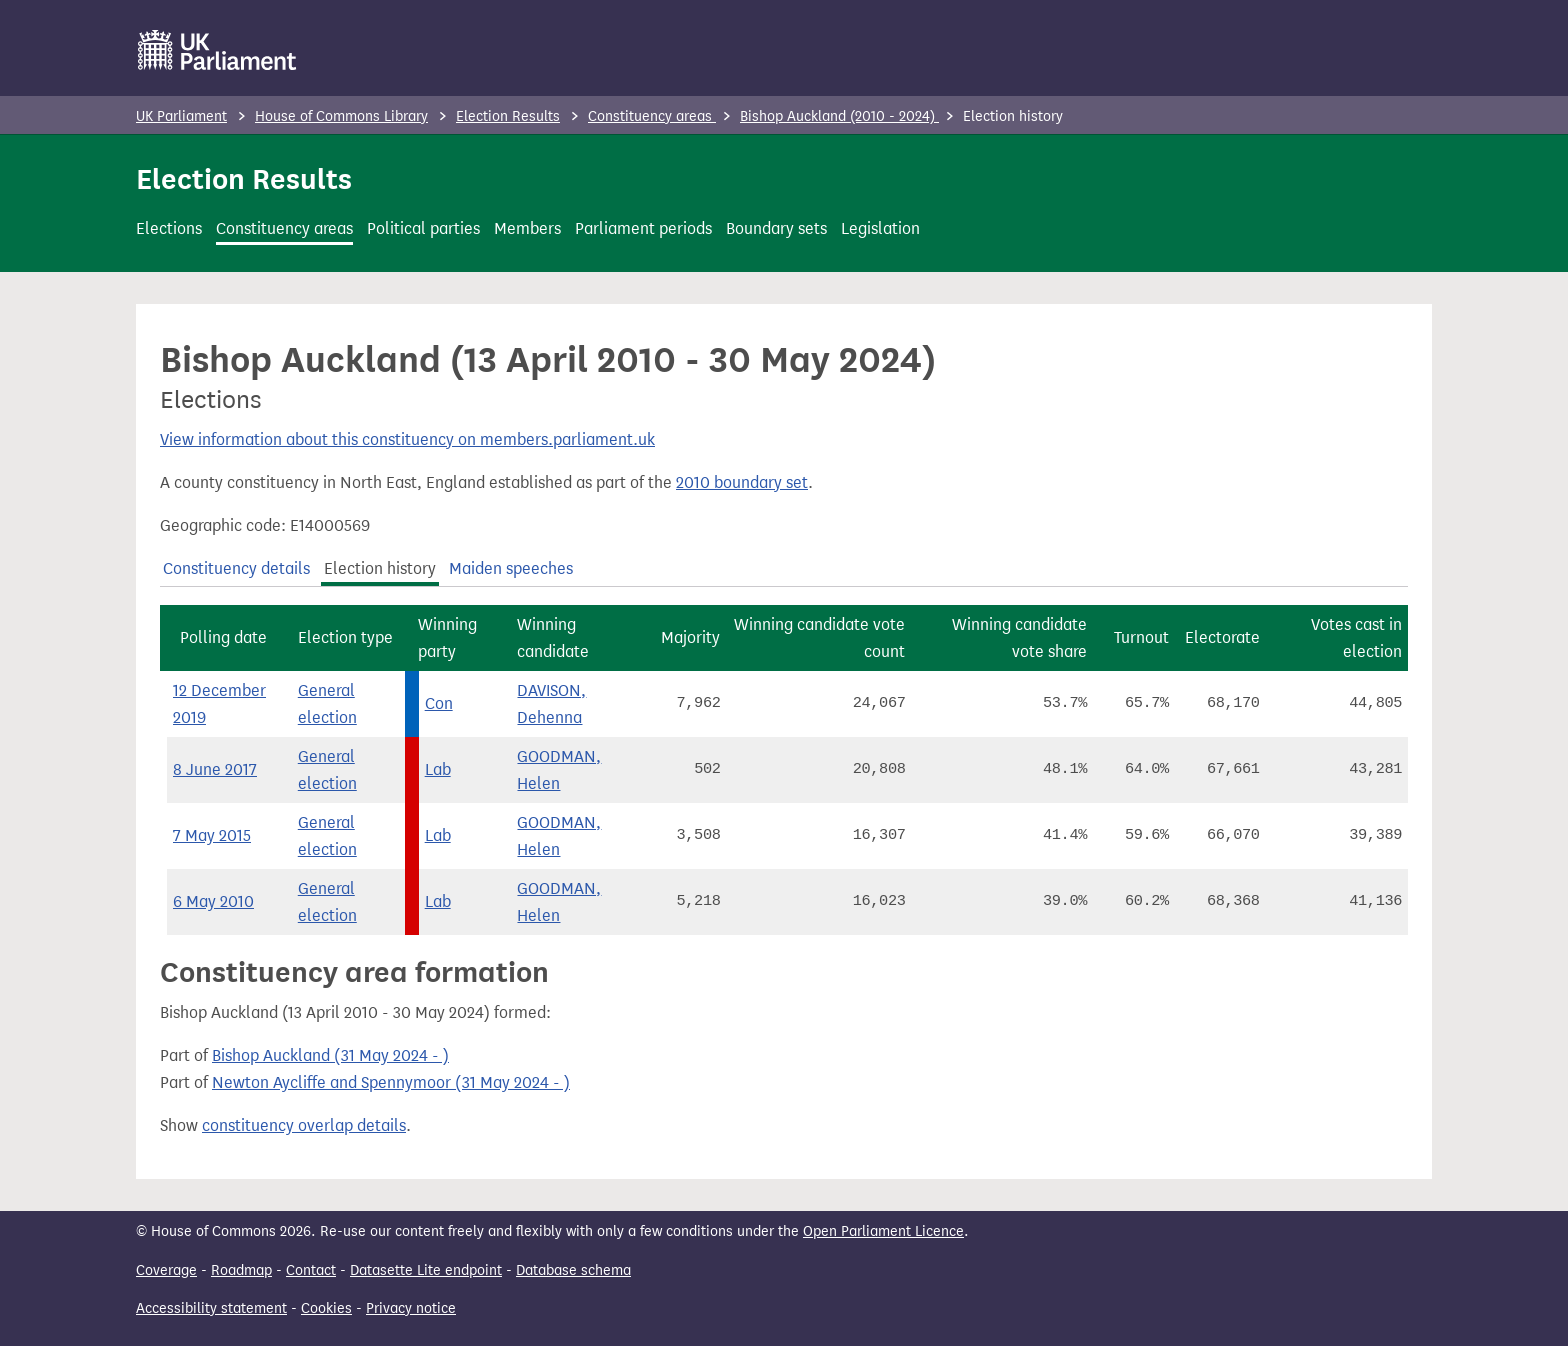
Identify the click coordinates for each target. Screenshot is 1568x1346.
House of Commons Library (341, 116)
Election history (380, 568)
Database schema (573, 1270)
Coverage (166, 1270)
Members (527, 228)
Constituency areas (652, 116)
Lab (438, 769)
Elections (169, 228)
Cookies (326, 1308)
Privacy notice (411, 1308)
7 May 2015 (212, 835)
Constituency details (236, 568)
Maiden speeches (511, 568)
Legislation (880, 228)
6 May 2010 (213, 901)
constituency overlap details (304, 1125)
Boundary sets (776, 228)
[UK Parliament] (217, 50)
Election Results (508, 116)
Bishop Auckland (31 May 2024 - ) (330, 1055)
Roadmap (241, 1270)
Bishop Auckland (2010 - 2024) (839, 116)
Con (439, 703)
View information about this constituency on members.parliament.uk (407, 439)
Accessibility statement (211, 1308)
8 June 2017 (215, 769)
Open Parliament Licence (883, 1231)
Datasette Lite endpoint (426, 1270)
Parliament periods (643, 228)
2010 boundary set (742, 482)
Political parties (423, 228)
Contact (311, 1270)
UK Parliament (181, 116)
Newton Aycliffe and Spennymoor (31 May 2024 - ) (391, 1082)
